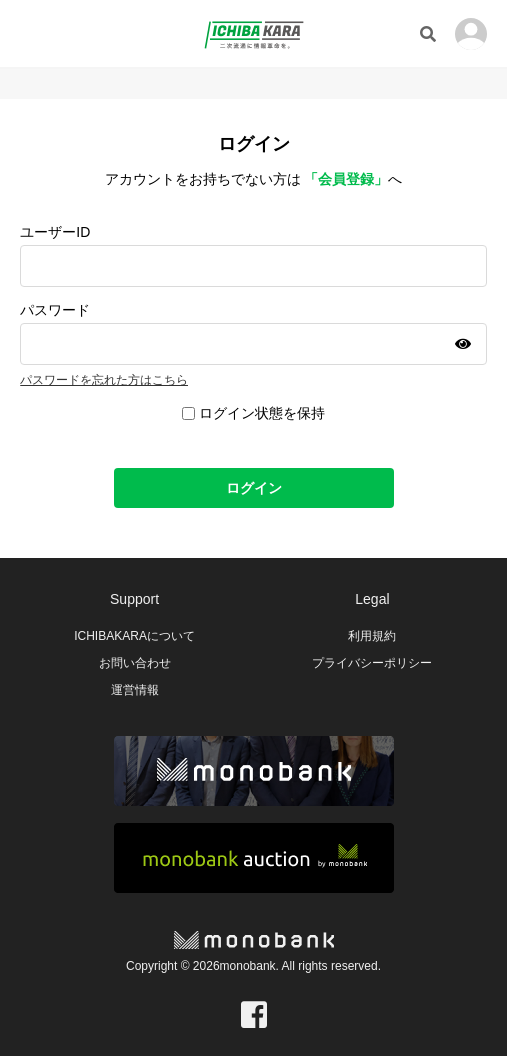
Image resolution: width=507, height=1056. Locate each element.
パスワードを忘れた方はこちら (104, 380)
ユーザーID (55, 232)
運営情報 (135, 690)
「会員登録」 (346, 179)
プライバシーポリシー (372, 663)
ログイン (254, 488)
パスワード (55, 310)
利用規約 (372, 636)
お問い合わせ (135, 663)
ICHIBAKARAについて (134, 636)
